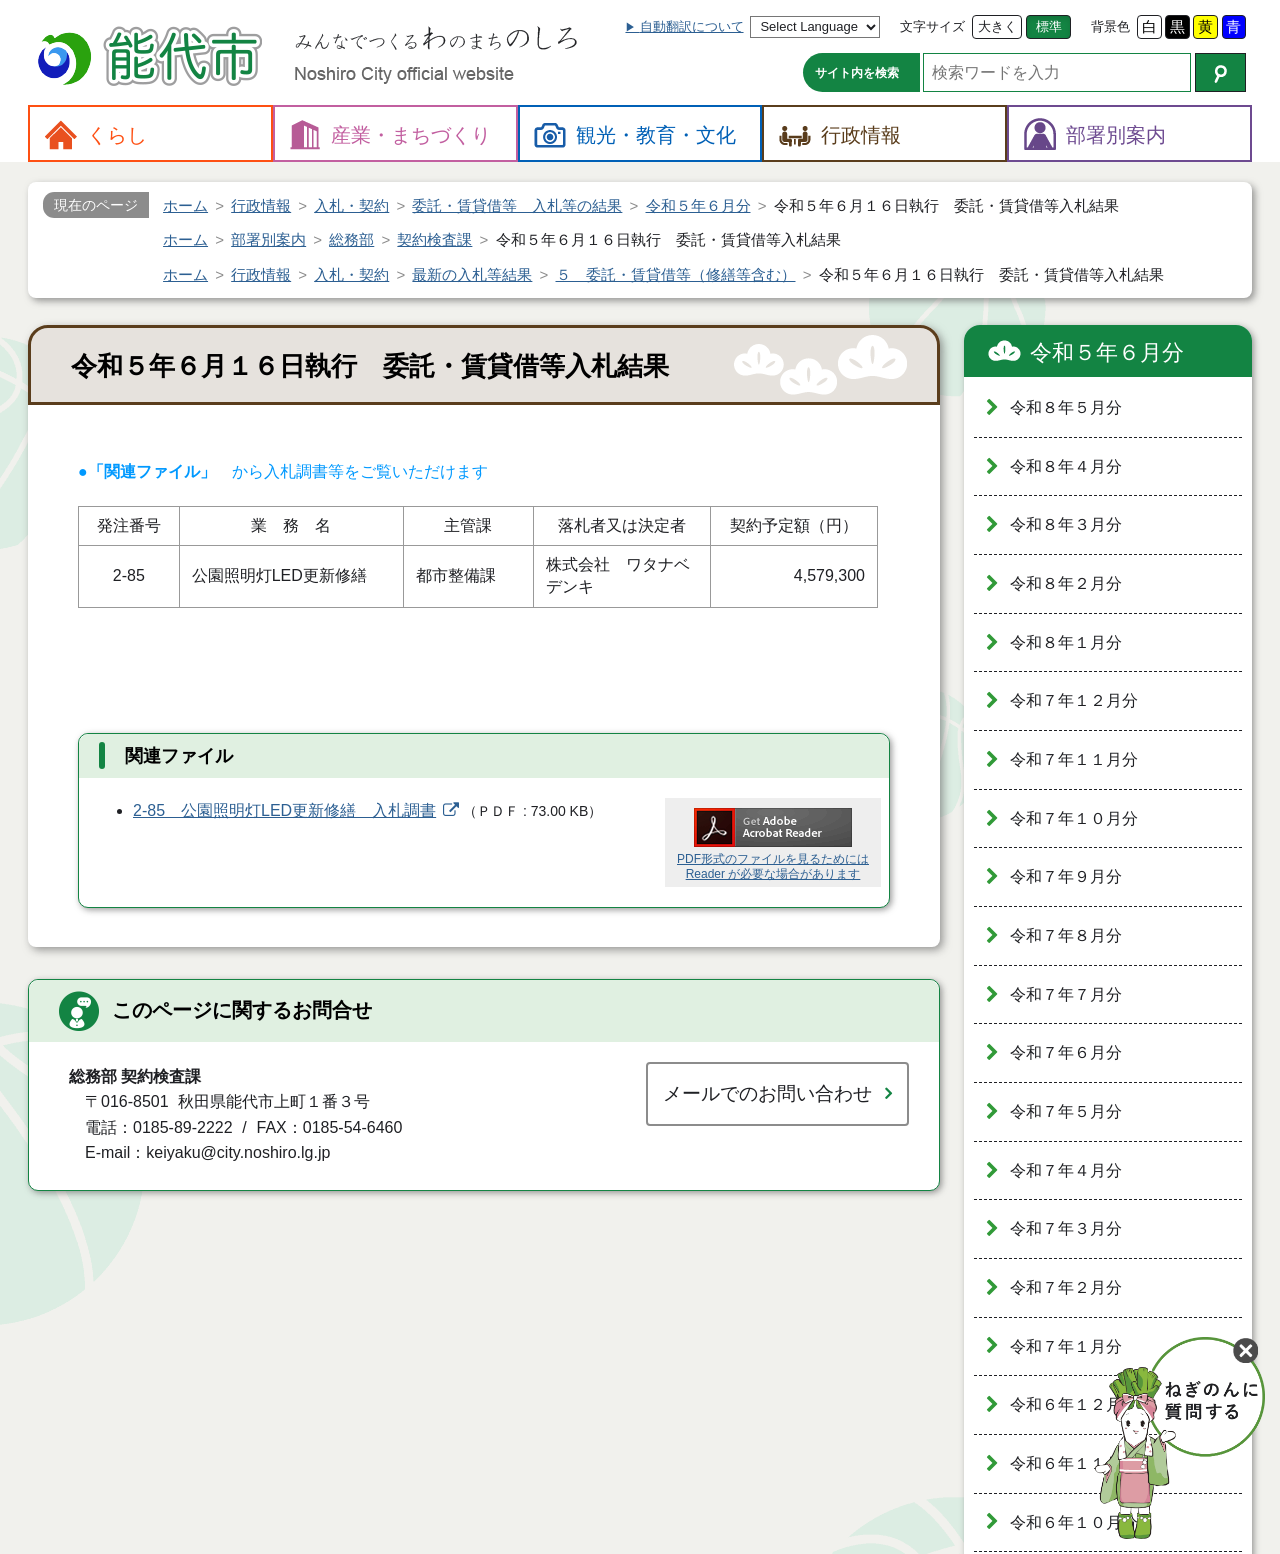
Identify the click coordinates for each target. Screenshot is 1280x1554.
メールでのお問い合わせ (767, 1093)
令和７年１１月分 (1074, 759)
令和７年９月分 (1066, 876)
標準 (1049, 26)
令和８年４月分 (1066, 466)
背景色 (1110, 26)
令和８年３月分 (1066, 524)
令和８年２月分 (1066, 583)
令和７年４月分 (1066, 1170)
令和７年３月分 (1066, 1228)
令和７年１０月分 (1074, 818)
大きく (997, 26)
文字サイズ (932, 26)
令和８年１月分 (1066, 642)
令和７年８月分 (1066, 935)
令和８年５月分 (1066, 407)
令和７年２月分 (1066, 1287)
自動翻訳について (692, 26)
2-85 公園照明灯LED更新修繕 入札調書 (284, 810)
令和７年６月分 (1066, 1052)
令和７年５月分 (1066, 1111)
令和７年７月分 (1066, 994)
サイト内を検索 (857, 73)
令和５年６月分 (1107, 352)
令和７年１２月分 (1074, 700)
